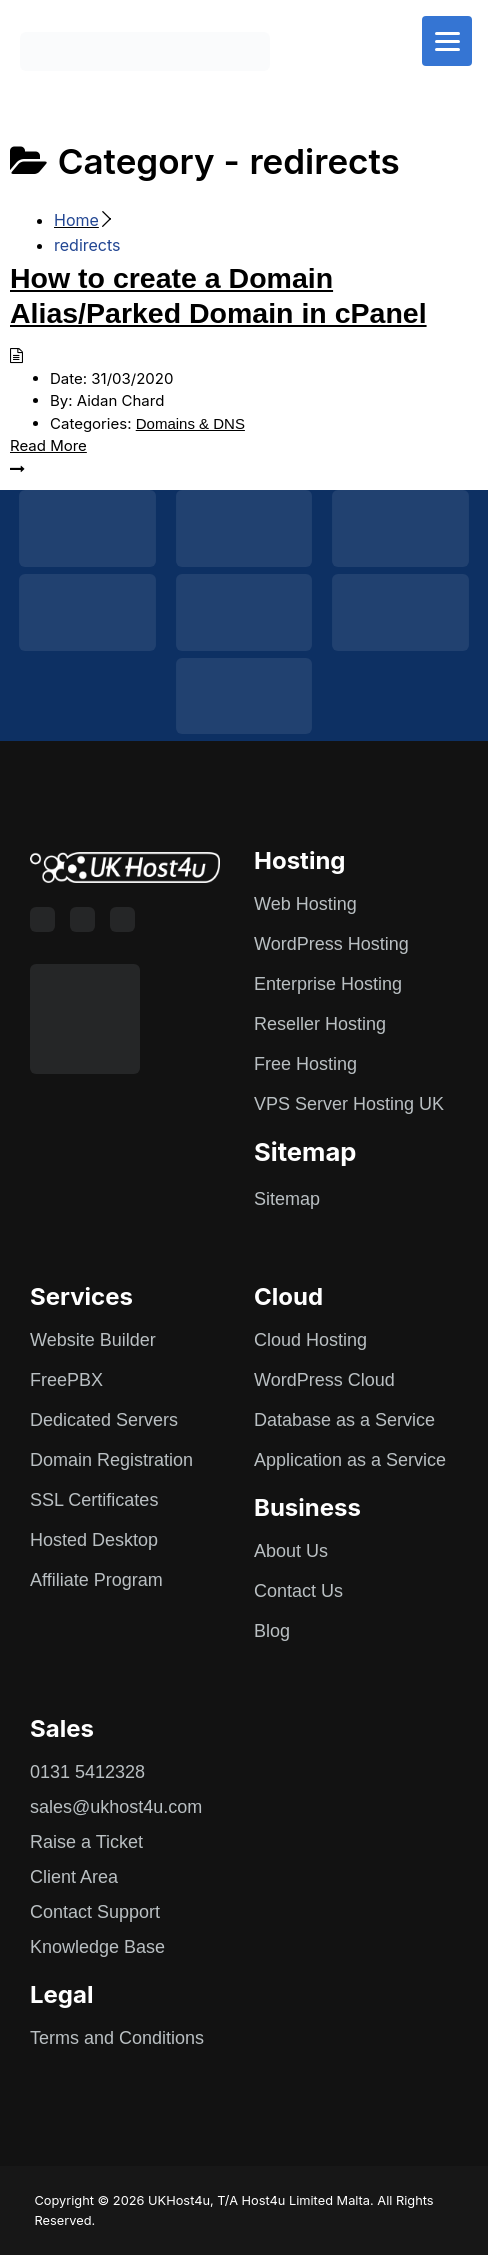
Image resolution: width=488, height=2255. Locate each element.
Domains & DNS (190, 423)
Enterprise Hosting (328, 984)
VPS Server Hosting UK (349, 1104)
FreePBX (66, 1380)
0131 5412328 (87, 1772)
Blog (272, 1631)
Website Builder (93, 1340)
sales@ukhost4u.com (116, 1807)
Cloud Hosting (310, 1340)
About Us (291, 1551)
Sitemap (287, 1199)
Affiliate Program (96, 1580)
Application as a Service (350, 1460)
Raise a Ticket (86, 1842)
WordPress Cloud (324, 1380)
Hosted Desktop (94, 1540)
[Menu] (447, 41)
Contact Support (95, 1912)
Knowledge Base (97, 1947)
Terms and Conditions (117, 2038)
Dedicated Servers (104, 1420)
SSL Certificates (94, 1500)
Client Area (74, 1877)
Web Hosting (305, 904)
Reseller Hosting (320, 1024)
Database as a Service (344, 1420)
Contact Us (298, 1591)
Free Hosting (305, 1064)
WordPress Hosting (331, 944)
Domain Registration (111, 1460)
